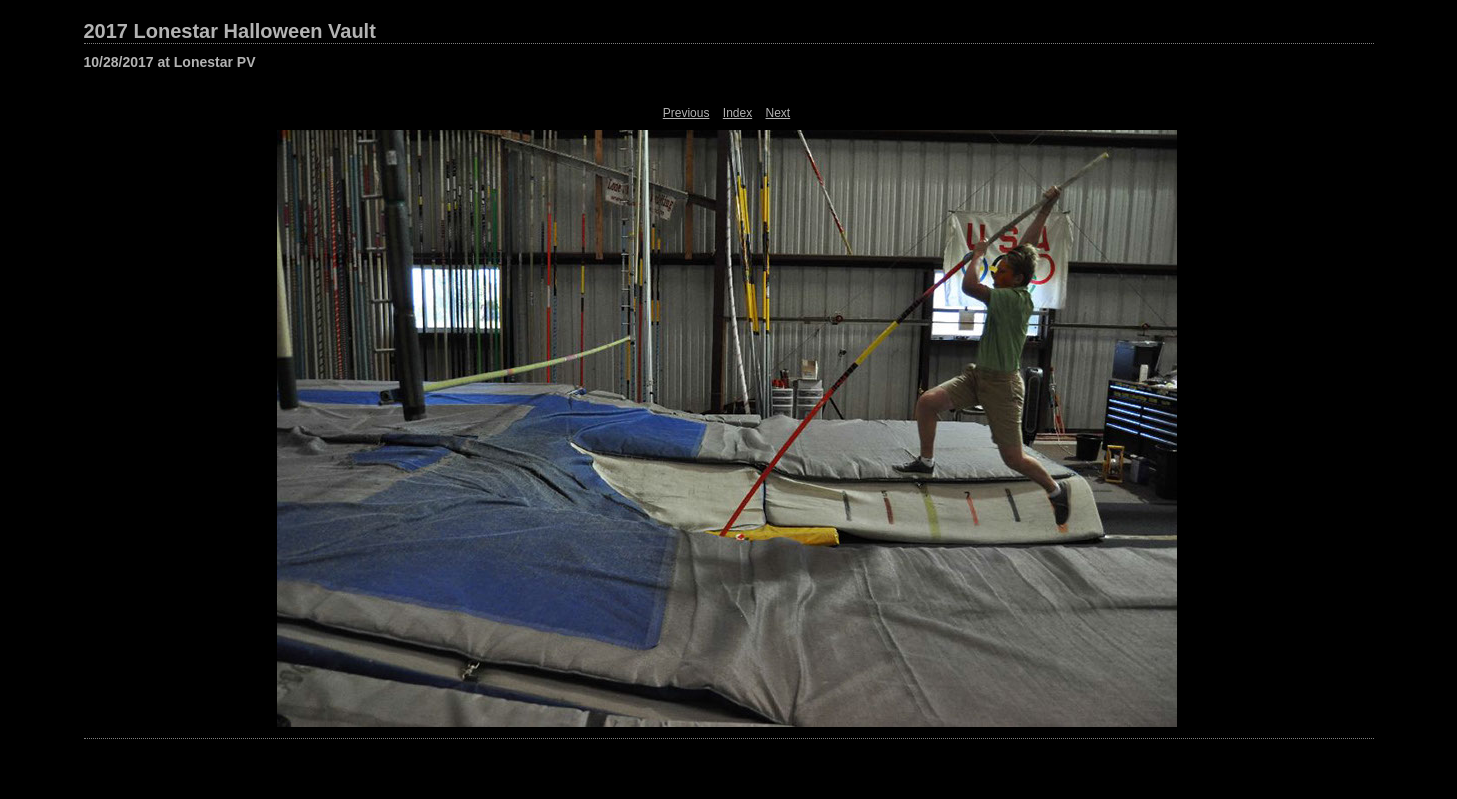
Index (737, 113)
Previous (686, 113)
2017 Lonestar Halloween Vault (230, 31)
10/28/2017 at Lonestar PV (170, 62)
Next (778, 113)
